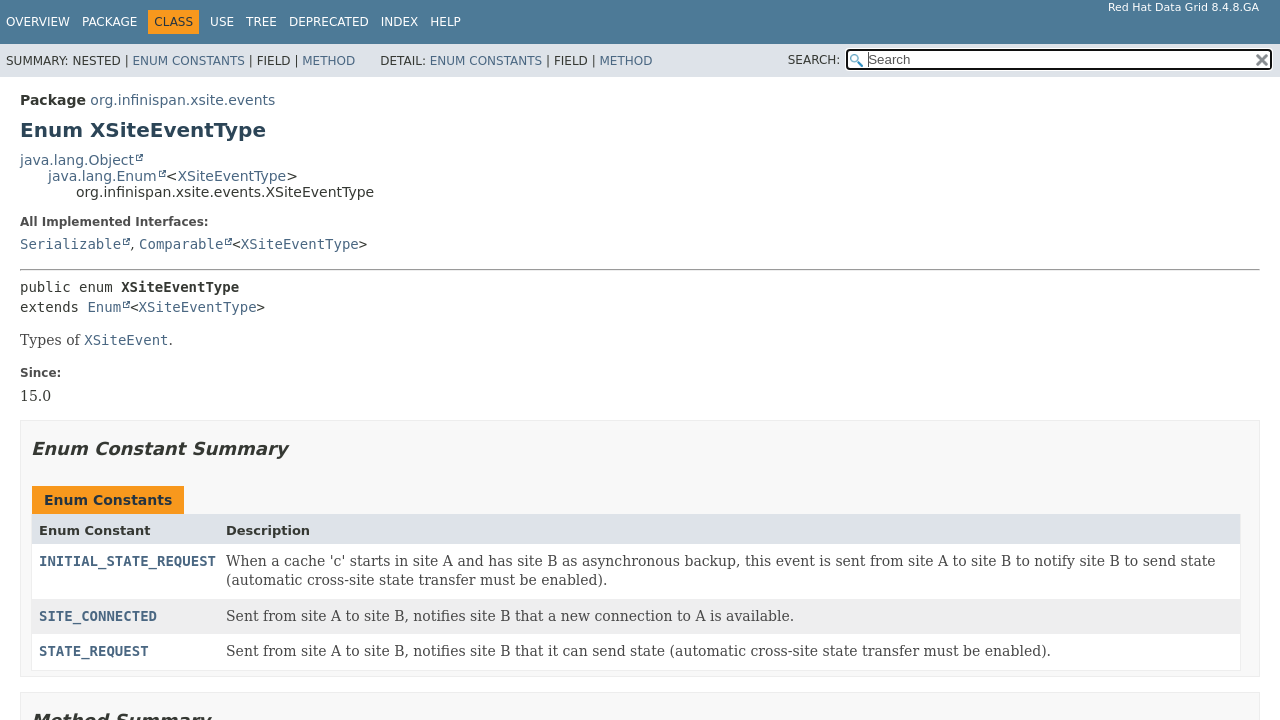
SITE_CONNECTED (98, 616)
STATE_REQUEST (94, 651)
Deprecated (329, 22)
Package (109, 22)
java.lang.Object (77, 160)
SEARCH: (814, 60)
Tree (261, 22)
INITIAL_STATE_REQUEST (127, 561)
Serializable (70, 244)
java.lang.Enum (102, 176)
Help (445, 22)
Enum (104, 307)
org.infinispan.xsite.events (182, 100)
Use (222, 22)
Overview (38, 22)
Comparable (181, 244)
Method (328, 61)
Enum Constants (188, 61)
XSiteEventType (231, 176)
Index (400, 22)
